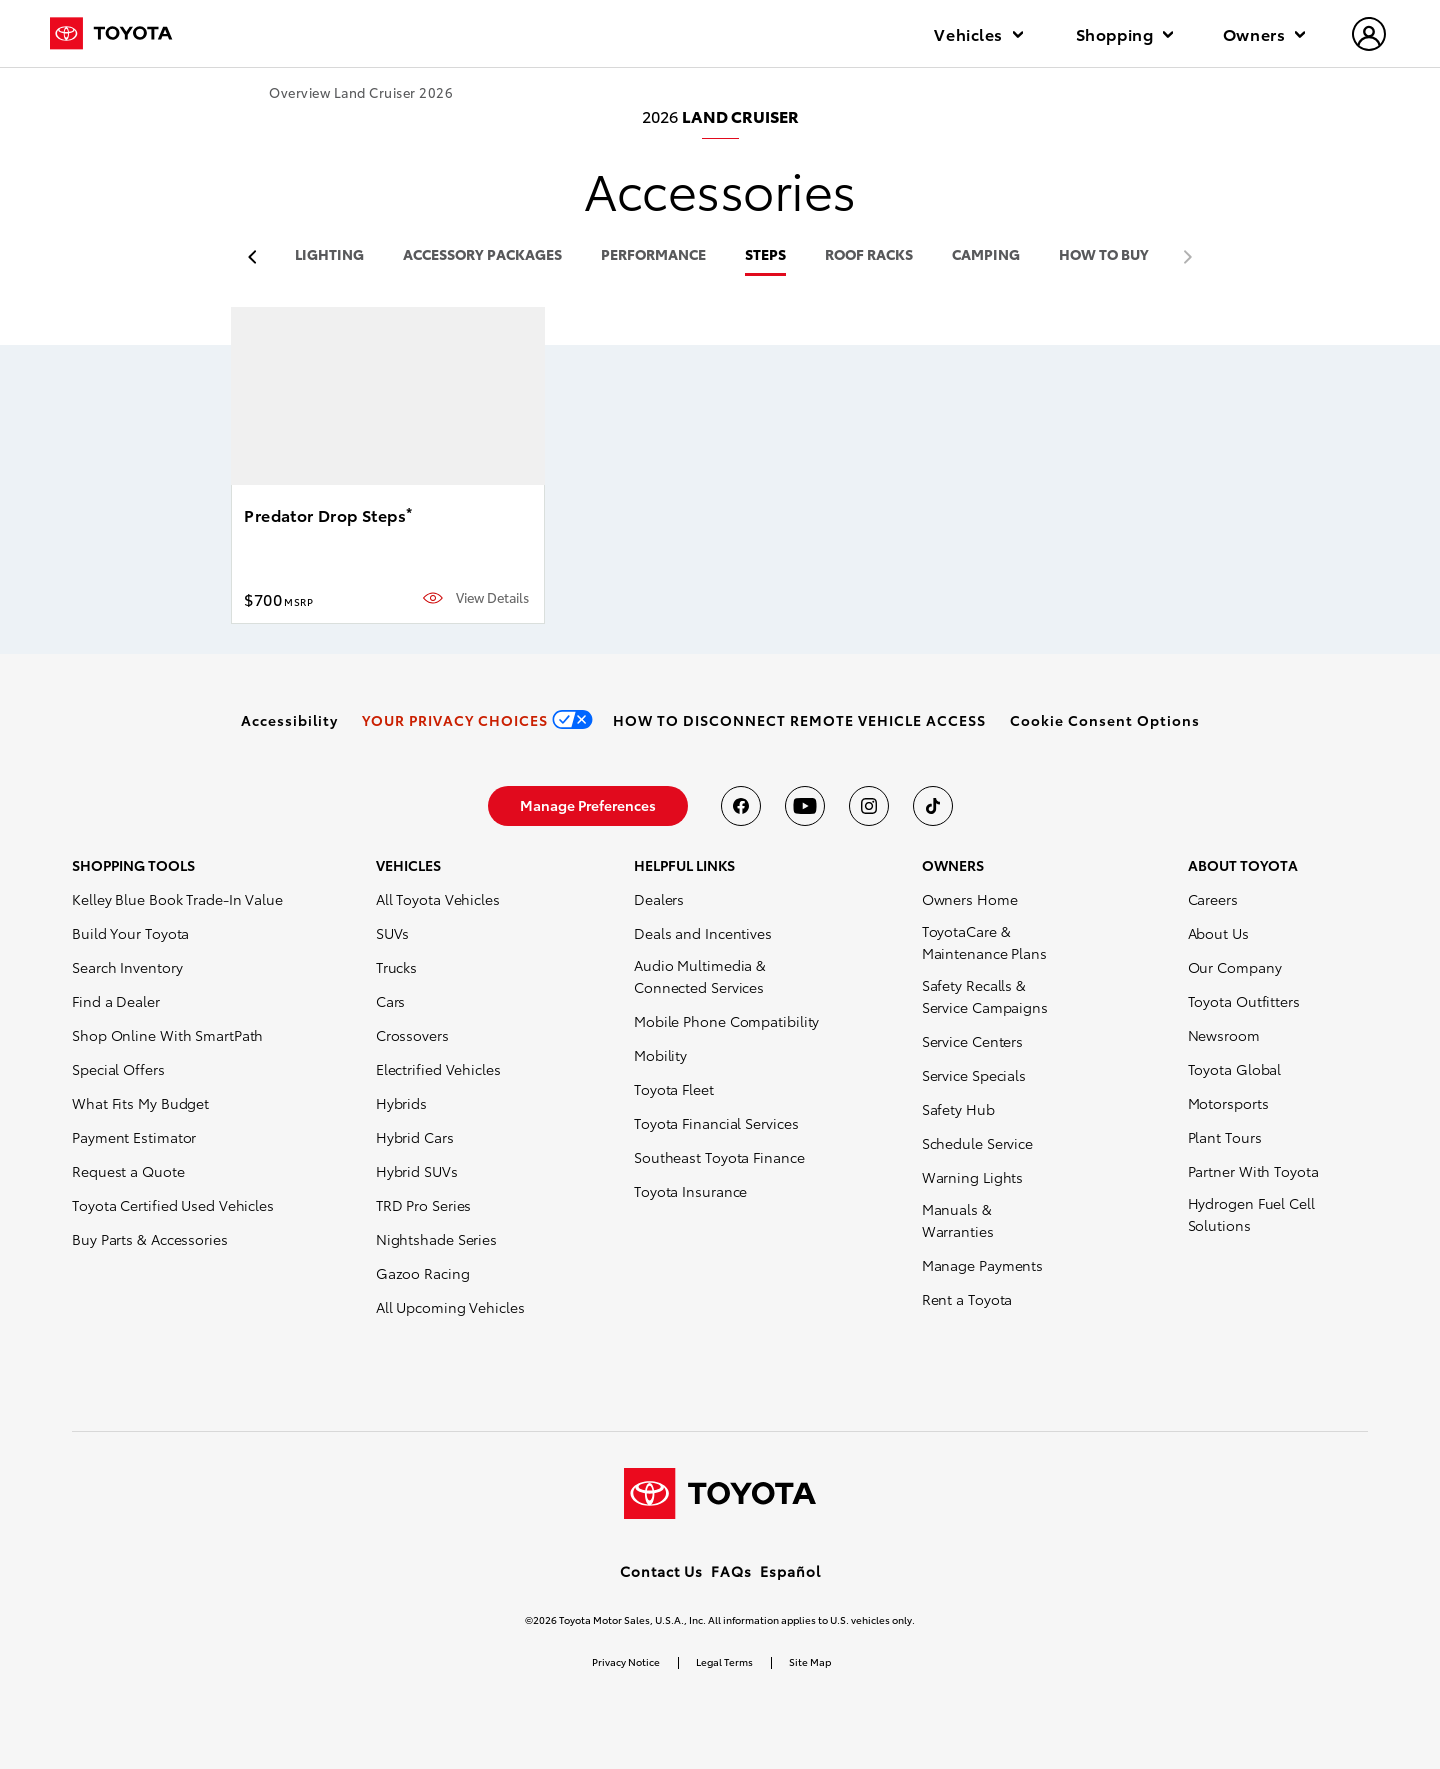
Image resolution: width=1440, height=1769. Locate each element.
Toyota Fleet (674, 1089)
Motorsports (1228, 1103)
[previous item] (257, 257)
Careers (1213, 899)
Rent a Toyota (967, 1299)
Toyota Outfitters (1244, 1001)
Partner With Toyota (1253, 1171)
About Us (1218, 933)
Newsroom (1224, 1035)
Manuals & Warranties (958, 1220)
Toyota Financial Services (716, 1123)
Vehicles (978, 33)
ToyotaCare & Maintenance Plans (984, 942)
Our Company (1235, 967)
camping (986, 255)
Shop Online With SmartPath (167, 1035)
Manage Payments (983, 1265)
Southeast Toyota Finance (719, 1157)
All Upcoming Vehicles (450, 1307)
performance (653, 255)
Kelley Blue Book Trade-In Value (177, 899)
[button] (1105, 720)
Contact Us (661, 1571)
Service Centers (973, 1041)
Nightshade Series (436, 1239)
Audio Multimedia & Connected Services (700, 976)
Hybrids (401, 1103)
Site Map (810, 1661)
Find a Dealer (116, 1001)
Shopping (1124, 33)
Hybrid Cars (415, 1137)
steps (765, 255)
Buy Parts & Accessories (150, 1239)
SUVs (393, 933)
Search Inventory (127, 967)
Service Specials (974, 1075)
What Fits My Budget (140, 1103)
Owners (1264, 33)
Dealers (659, 899)
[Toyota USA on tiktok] (933, 806)
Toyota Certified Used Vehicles (173, 1205)
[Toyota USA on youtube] (805, 806)
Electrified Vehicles (438, 1069)
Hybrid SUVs (417, 1171)
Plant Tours (1225, 1137)
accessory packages (482, 255)
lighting (329, 255)
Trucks (396, 967)
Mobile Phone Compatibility (726, 1021)
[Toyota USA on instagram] (869, 806)
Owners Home (970, 899)
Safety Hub (958, 1109)
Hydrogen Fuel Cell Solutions (1251, 1214)
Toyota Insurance (690, 1191)
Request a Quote (128, 1171)
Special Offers (118, 1069)
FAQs (731, 1571)
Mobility (660, 1055)
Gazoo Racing (423, 1273)
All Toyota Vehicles (438, 899)
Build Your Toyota (130, 933)
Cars (391, 1001)
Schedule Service (977, 1143)
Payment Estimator (134, 1137)
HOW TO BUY (1104, 255)
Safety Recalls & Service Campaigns (985, 996)
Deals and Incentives (703, 933)
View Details (492, 597)
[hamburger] (1370, 36)
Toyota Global (1235, 1069)
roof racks (869, 255)
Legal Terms (724, 1661)
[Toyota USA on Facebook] (741, 806)
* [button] (409, 512)
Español (790, 1571)
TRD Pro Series (424, 1205)
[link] (289, 720)
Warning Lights (973, 1177)
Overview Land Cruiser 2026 (361, 92)
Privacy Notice (626, 1661)
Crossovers (412, 1035)
